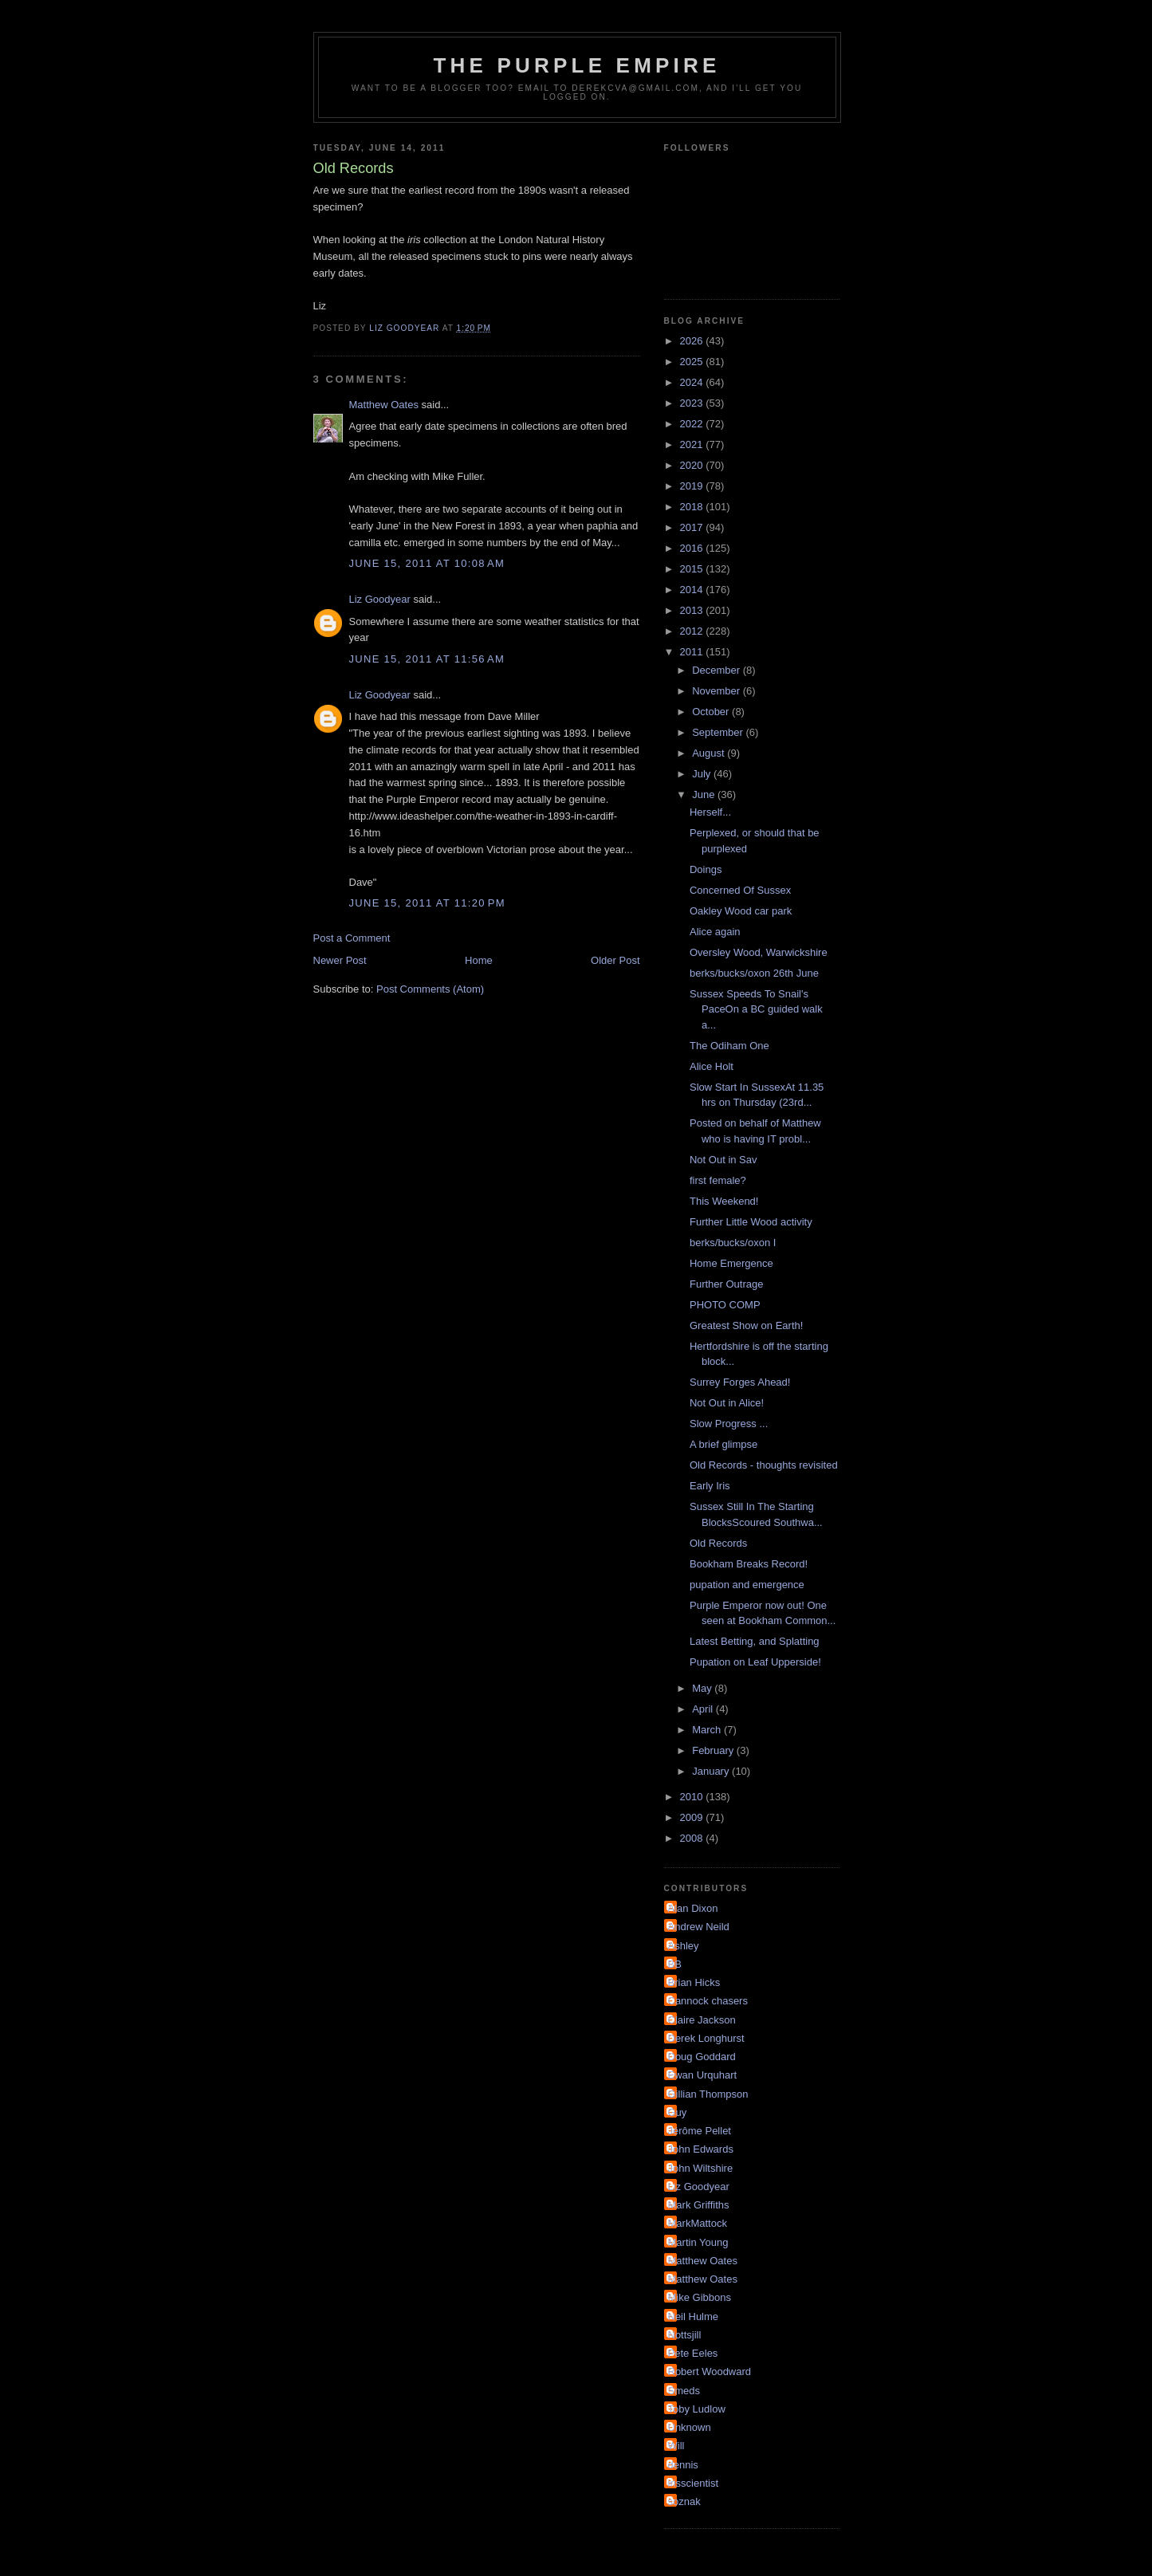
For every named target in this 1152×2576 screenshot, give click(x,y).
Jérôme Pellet (699, 2131)
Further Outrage (727, 1284)
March (708, 1730)
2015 (693, 569)
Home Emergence (731, 1263)
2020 (693, 465)
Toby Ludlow (696, 2409)
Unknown (689, 2427)
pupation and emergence (747, 1585)
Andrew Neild (698, 1927)
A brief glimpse (723, 1444)
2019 (693, 486)
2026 (693, 341)
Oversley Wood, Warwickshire (759, 952)
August (709, 753)
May (703, 1688)
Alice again (715, 932)
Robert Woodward (710, 2371)
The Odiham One (729, 1046)
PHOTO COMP (725, 1305)
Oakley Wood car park (741, 911)
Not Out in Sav (723, 1160)
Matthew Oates (384, 405)
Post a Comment (352, 938)
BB (675, 1964)
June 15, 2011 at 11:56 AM (427, 659)
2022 (693, 424)
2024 (693, 382)
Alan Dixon (693, 1908)
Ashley (683, 1946)
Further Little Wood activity (751, 1222)
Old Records (718, 1543)
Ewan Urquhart (702, 2075)
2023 (693, 403)
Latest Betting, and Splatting (755, 1641)
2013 (693, 610)
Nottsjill (685, 2335)
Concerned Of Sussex (740, 890)
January (712, 1771)
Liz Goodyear (380, 599)
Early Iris (710, 1486)
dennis (683, 2465)
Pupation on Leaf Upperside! (755, 1662)
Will (676, 2446)
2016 (693, 548)
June (705, 794)
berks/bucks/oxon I (733, 1243)
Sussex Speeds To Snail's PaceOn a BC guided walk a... (756, 1009)
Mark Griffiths (698, 2205)
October (712, 712)
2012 (693, 631)
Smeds (684, 2391)
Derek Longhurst (706, 2038)
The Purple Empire (577, 65)
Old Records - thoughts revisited (764, 1465)
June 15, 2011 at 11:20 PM (427, 903)
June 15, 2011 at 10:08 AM (427, 563)
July (703, 774)
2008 (693, 1838)
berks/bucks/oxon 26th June (754, 973)
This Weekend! (724, 1201)
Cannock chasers (708, 2001)
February (714, 1750)
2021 (693, 444)
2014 (693, 590)
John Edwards (700, 2149)
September (718, 732)
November (717, 691)
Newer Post (340, 960)
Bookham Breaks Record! (749, 1564)
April (704, 1709)
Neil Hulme (693, 2316)
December (717, 670)
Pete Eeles (693, 2353)
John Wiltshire (700, 2168)
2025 (693, 362)
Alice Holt (711, 1066)
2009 (693, 1817)
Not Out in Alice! (727, 1403)
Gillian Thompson (708, 2094)
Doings (705, 869)
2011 (693, 652)
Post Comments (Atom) (430, 989)
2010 (693, 1797)
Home (479, 960)
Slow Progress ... (729, 1424)
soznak (684, 2501)
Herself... (710, 812)
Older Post (615, 960)
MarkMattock (697, 2223)
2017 (693, 527)
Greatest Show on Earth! (746, 1325)
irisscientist (693, 2483)
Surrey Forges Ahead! (740, 1382)
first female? (718, 1180)
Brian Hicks (694, 1982)
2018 (693, 507)
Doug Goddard (702, 2057)
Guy (677, 2112)
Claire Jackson (702, 2020)
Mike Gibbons (699, 2297)
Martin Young (698, 2242)
